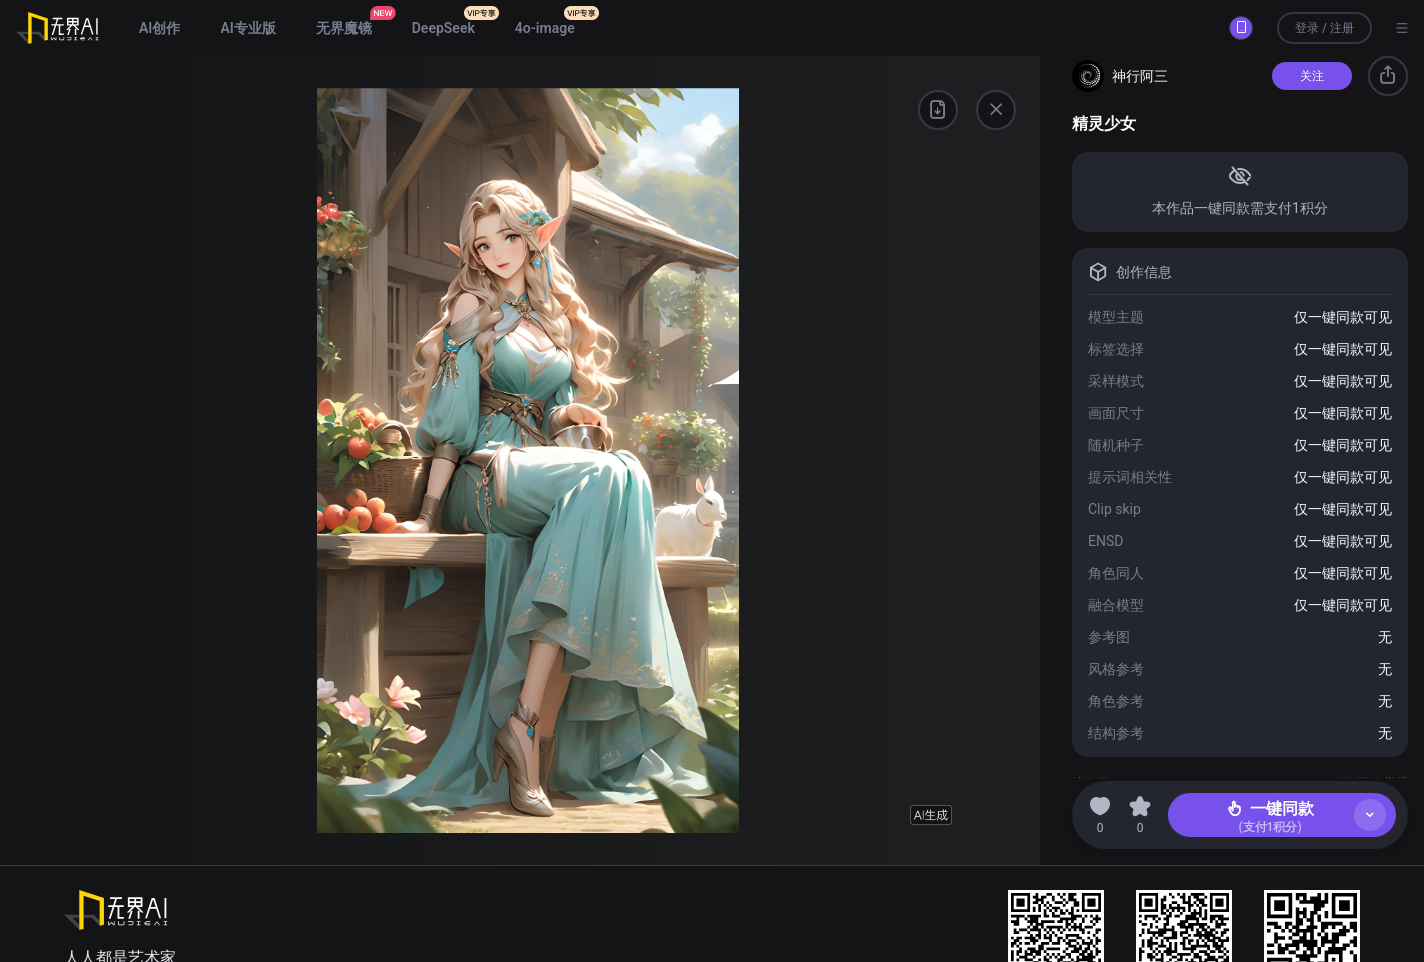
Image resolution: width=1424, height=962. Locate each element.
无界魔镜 (344, 28)
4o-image (545, 28)
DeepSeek (443, 28)
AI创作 (159, 28)
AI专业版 (247, 28)
